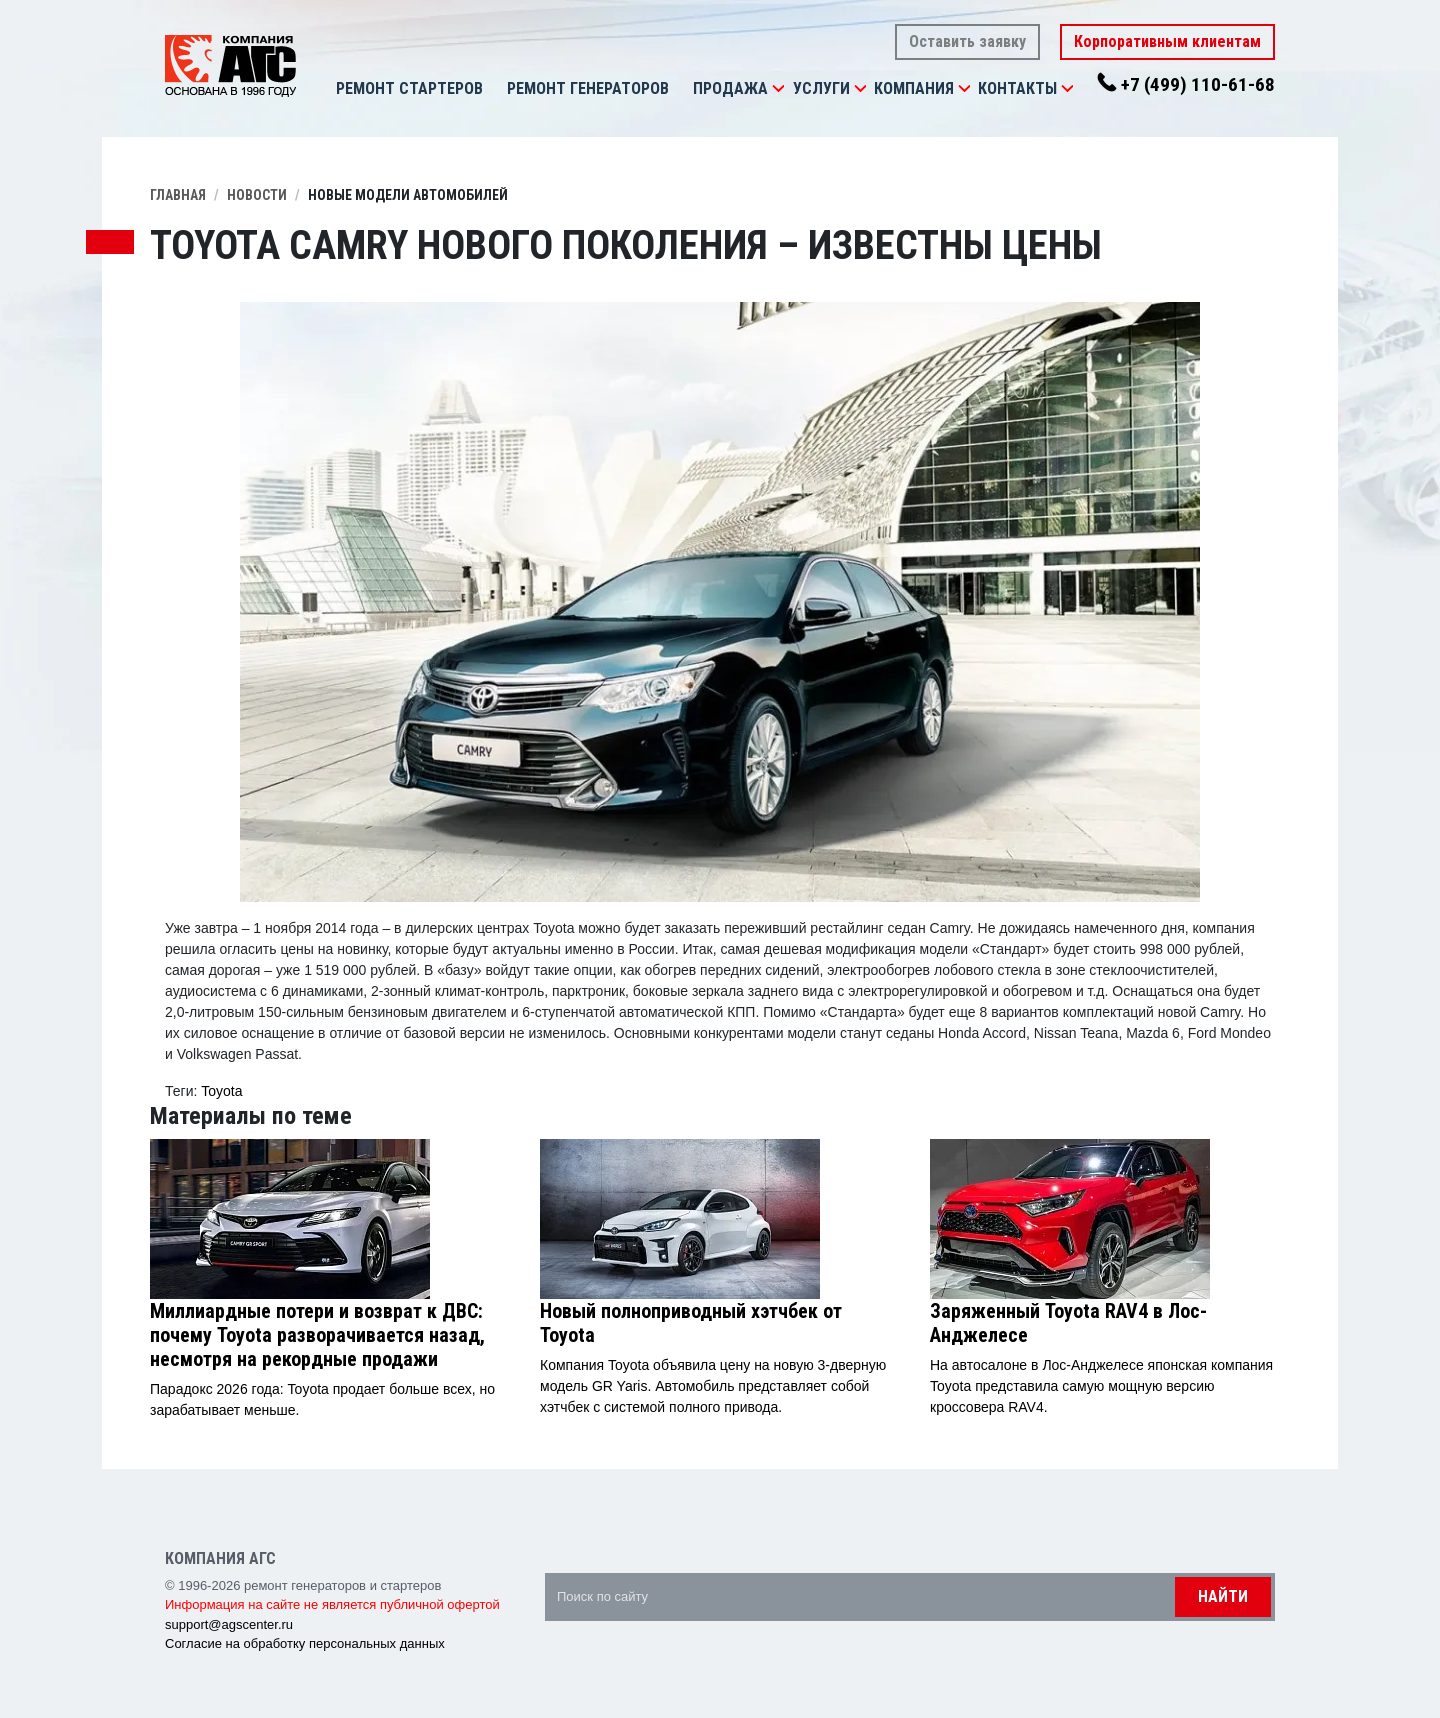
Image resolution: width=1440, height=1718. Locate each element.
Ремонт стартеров (409, 88)
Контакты (1017, 88)
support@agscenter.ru (229, 1624)
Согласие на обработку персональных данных (305, 1643)
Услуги (821, 88)
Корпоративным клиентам (1167, 41)
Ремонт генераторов (588, 88)
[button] (778, 89)
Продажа (730, 88)
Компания (914, 88)
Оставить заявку (967, 41)
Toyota (221, 1091)
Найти (1223, 1596)
